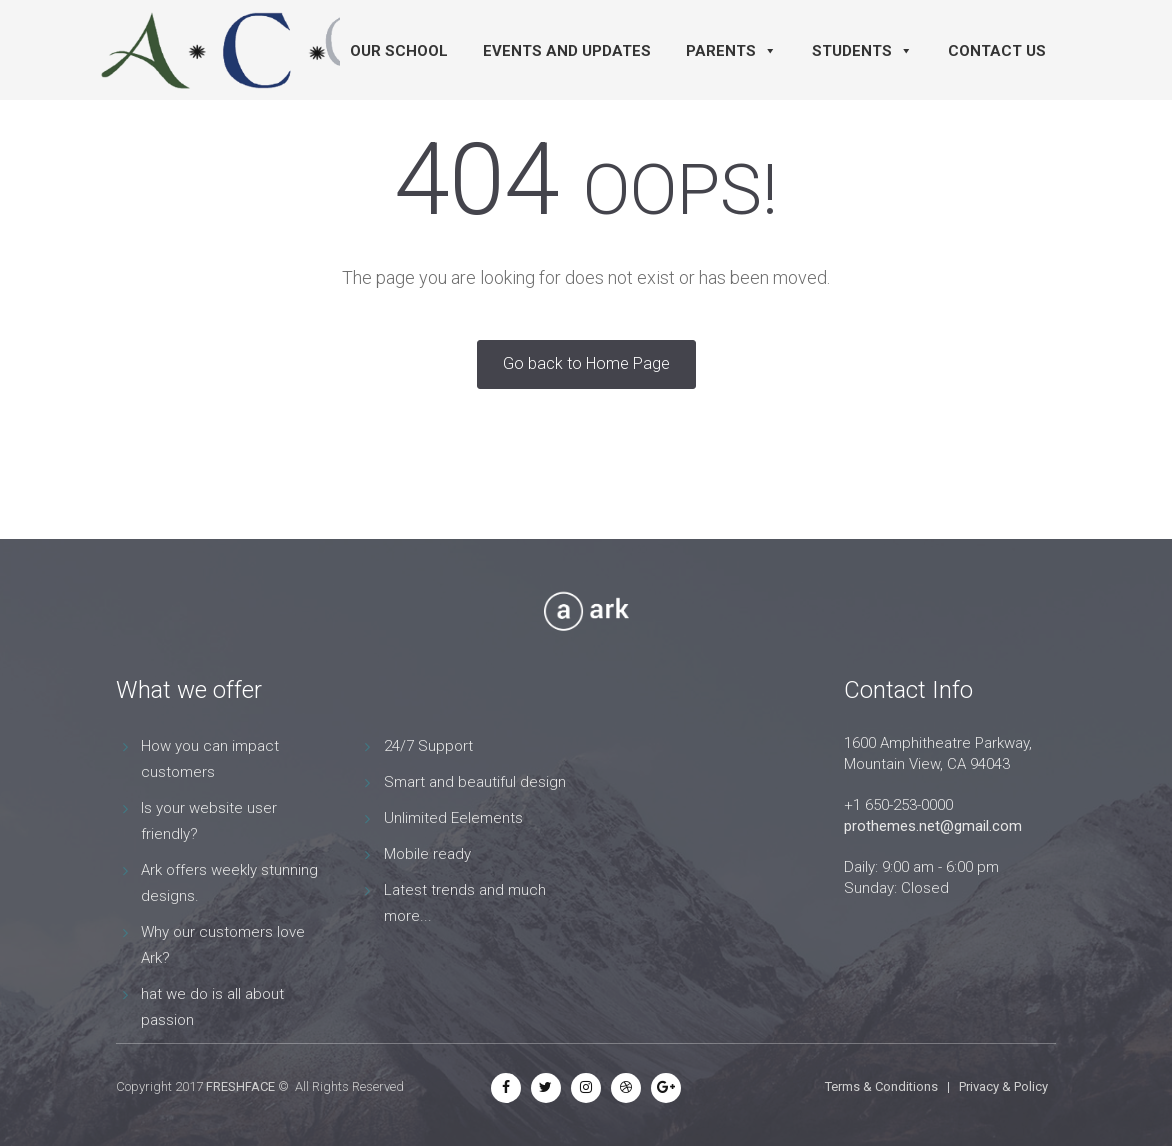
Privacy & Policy (1003, 1086)
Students (862, 51)
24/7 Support (428, 746)
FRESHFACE (240, 1086)
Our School (399, 51)
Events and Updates (567, 51)
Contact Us (997, 51)
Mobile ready (427, 854)
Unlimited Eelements (453, 818)
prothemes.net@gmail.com (933, 826)
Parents (731, 51)
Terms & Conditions (881, 1086)
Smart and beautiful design (475, 782)
